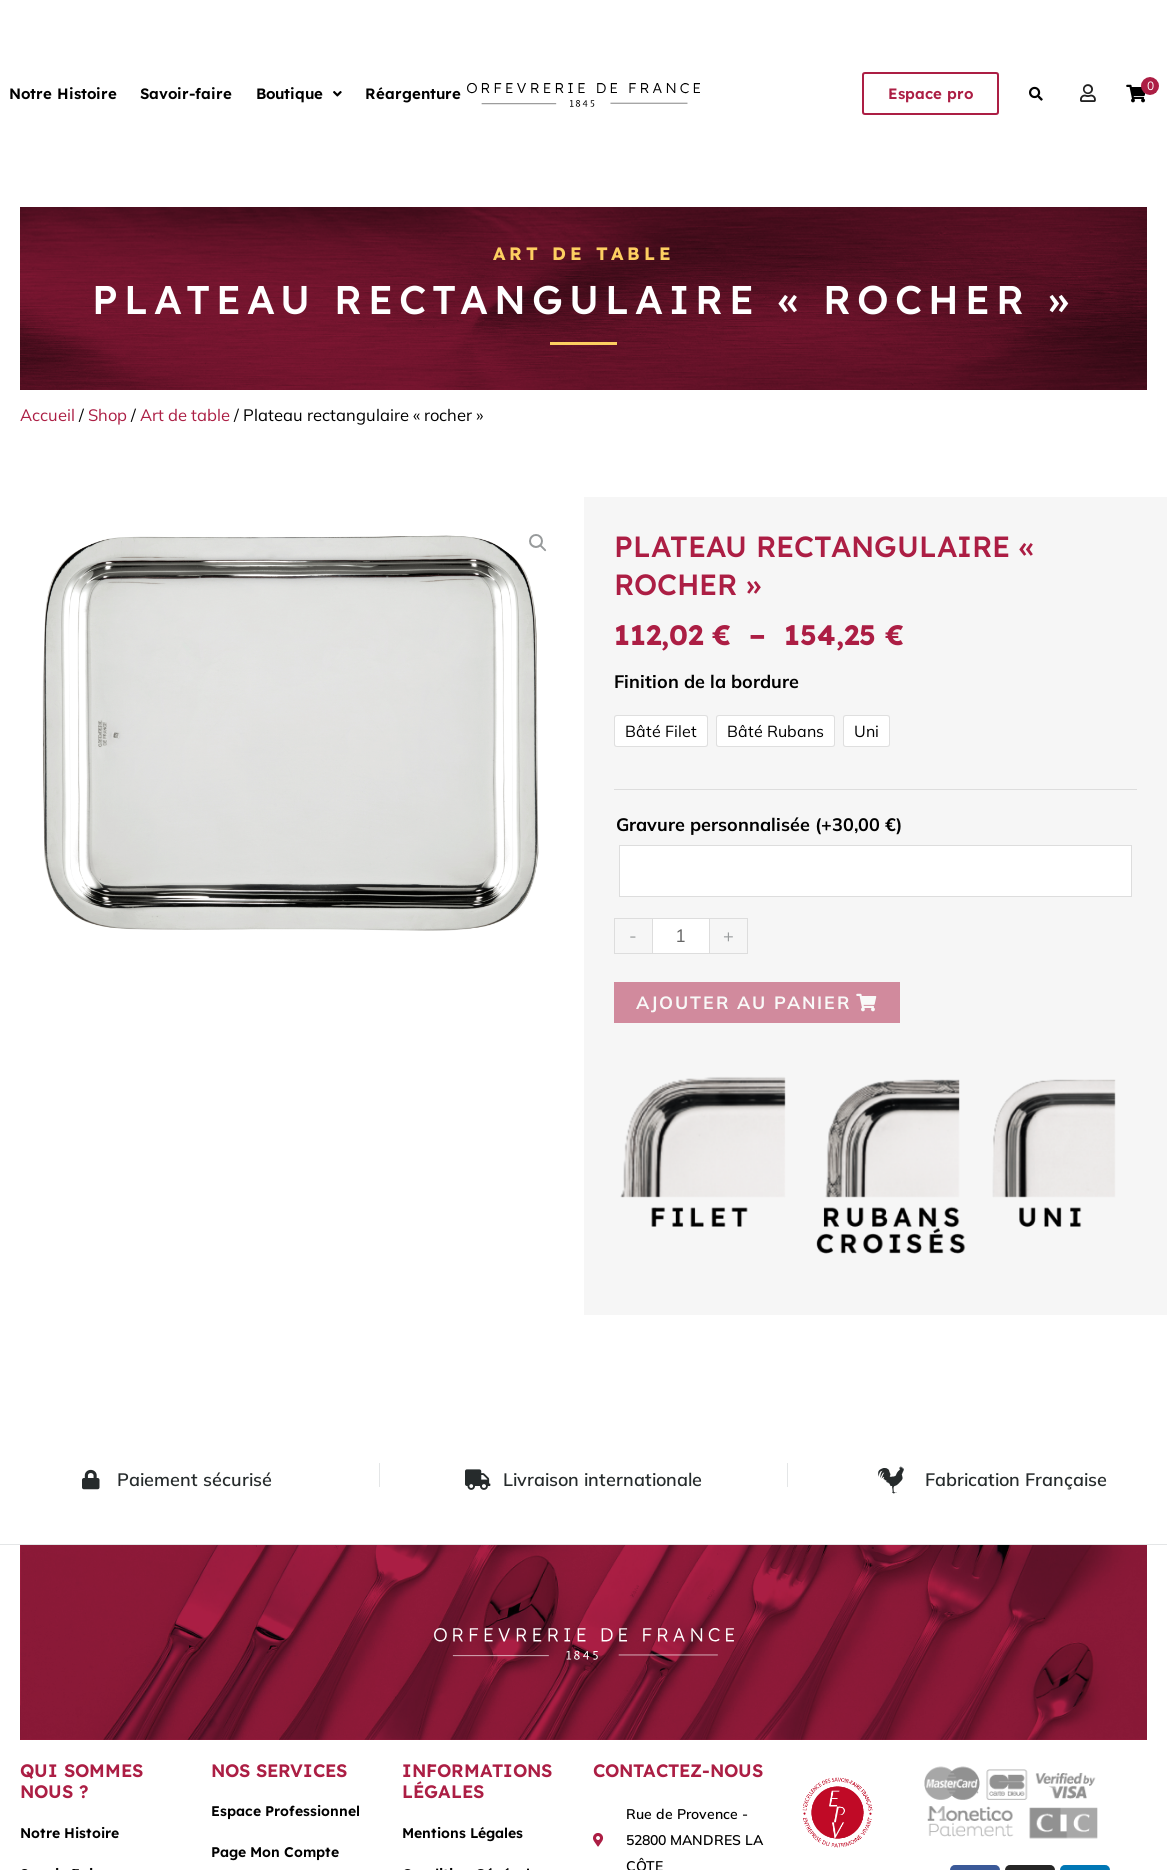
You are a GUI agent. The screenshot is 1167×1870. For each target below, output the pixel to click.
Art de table (584, 253)
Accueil (47, 414)
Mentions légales (462, 1833)
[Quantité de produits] (681, 936)
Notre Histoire (59, 93)
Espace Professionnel (285, 1812)
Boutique (280, 93)
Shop (107, 414)
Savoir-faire (175, 93)
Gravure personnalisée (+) (759, 824)
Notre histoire (69, 1833)
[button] (280, 93)
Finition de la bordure (706, 681)
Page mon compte (275, 1853)
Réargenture (387, 93)
